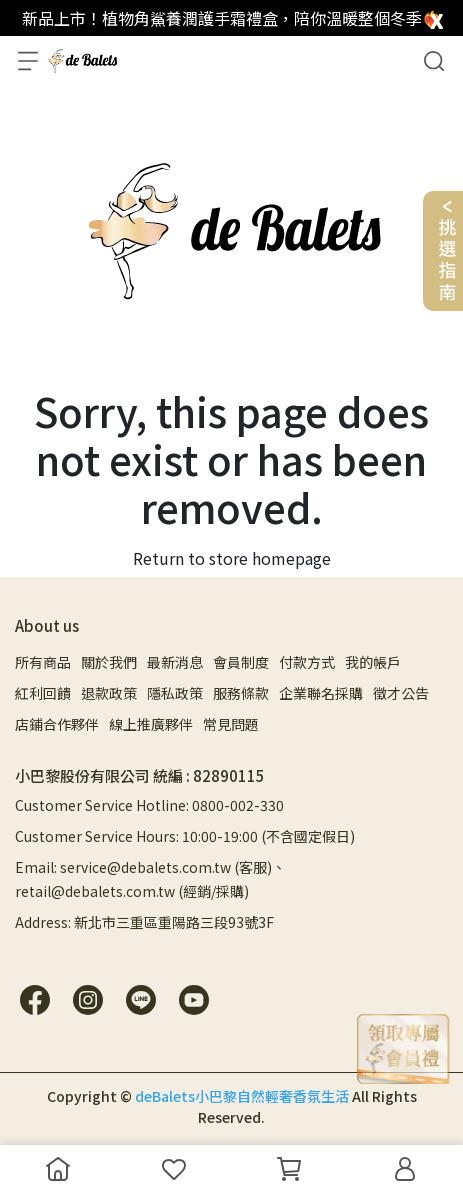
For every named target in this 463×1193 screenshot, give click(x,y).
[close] (436, 16)
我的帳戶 (373, 662)
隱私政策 (175, 693)
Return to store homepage (232, 558)
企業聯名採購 (321, 693)
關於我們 (109, 662)
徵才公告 (401, 693)
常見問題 (231, 724)
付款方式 (307, 662)
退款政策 (109, 693)
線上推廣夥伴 (151, 724)
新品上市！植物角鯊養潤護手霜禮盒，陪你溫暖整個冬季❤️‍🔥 (232, 18)
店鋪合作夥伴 (57, 724)
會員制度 (241, 662)
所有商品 (43, 662)
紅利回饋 (43, 693)
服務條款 (241, 693)
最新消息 (175, 662)
